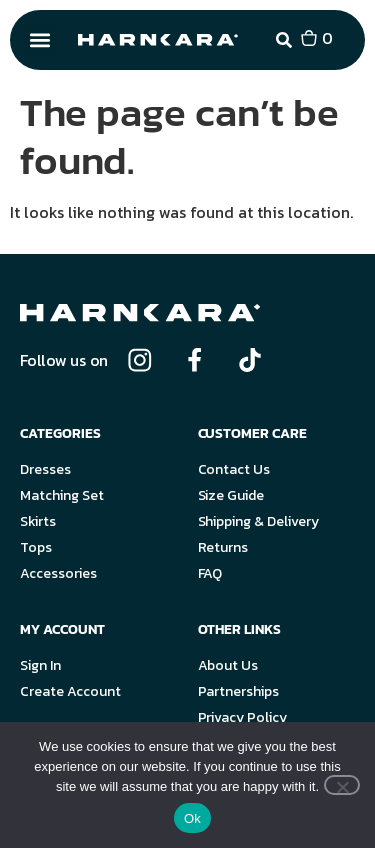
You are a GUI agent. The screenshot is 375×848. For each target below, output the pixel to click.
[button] (40, 40)
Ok (192, 818)
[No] (342, 785)
